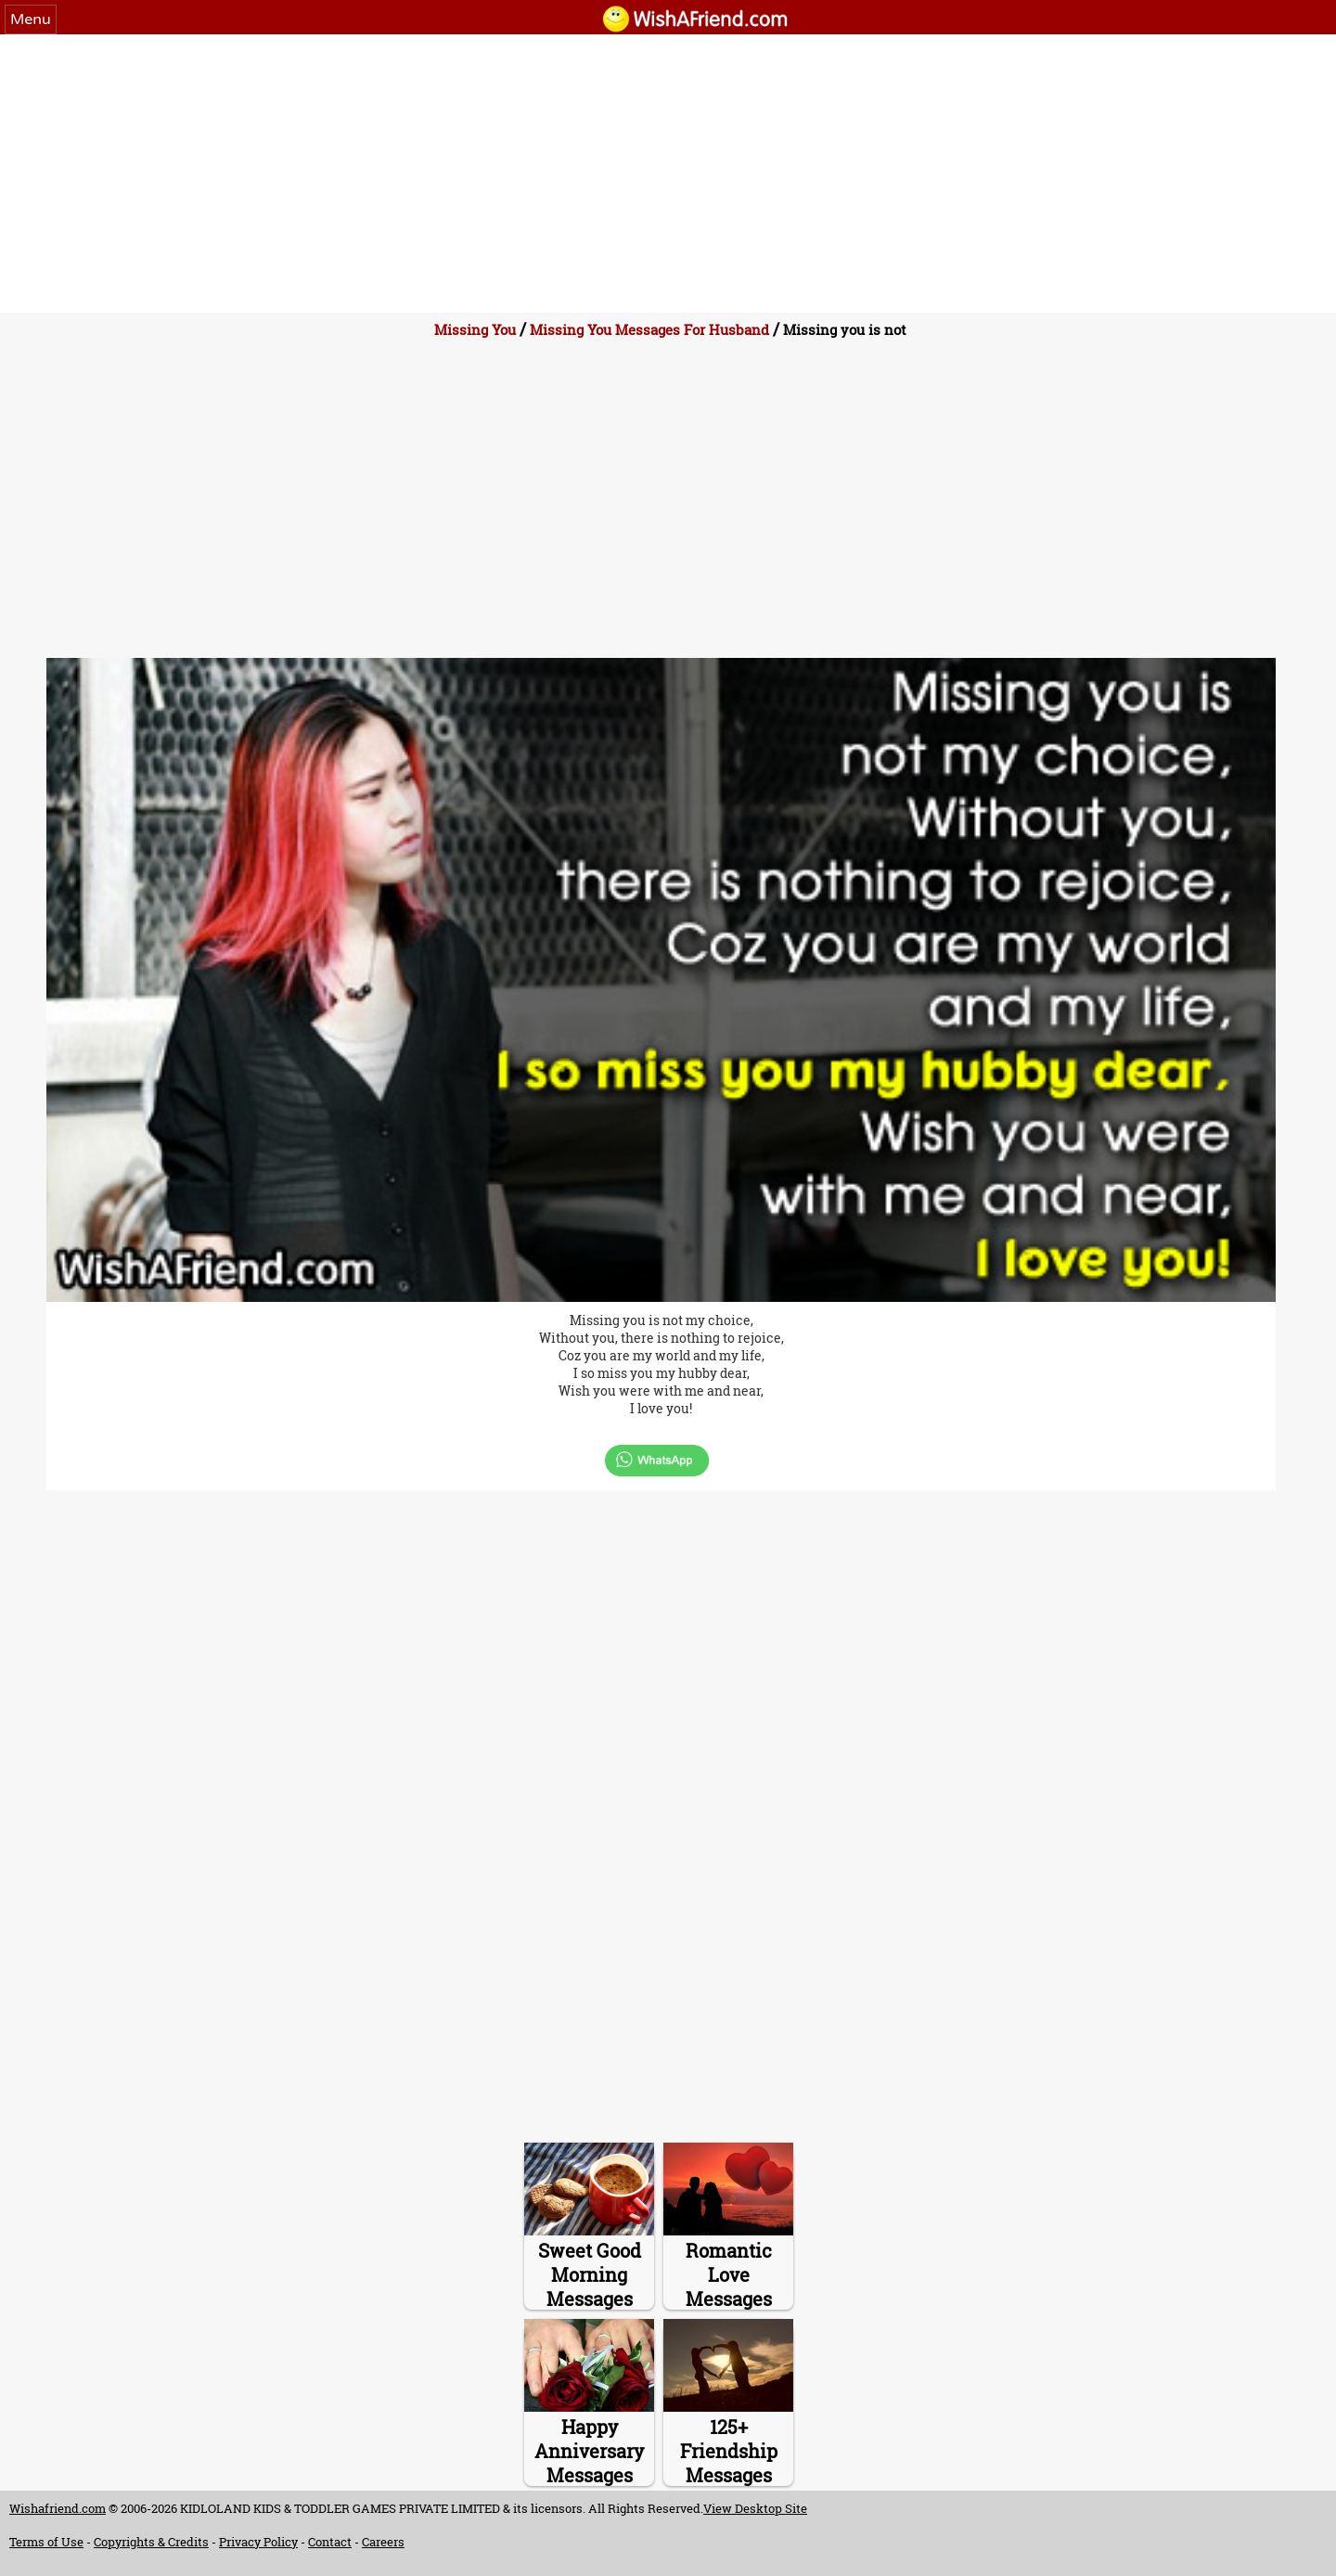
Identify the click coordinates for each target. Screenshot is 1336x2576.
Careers (383, 2541)
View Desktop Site (755, 2508)
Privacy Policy (258, 2541)
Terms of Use (46, 2541)
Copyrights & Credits (151, 2541)
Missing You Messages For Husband (649, 329)
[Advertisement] (668, 173)
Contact (330, 2541)
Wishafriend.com (57, 2508)
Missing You (475, 329)
